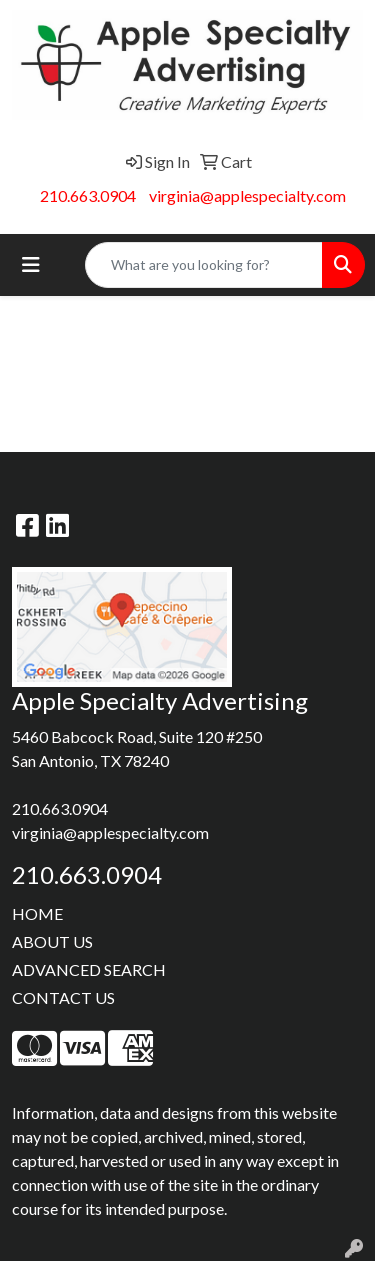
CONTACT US (63, 997)
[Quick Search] (204, 265)
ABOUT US (52, 941)
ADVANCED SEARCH (89, 969)
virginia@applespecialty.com (247, 195)
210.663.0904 (88, 195)
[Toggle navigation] (31, 264)
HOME (37, 913)
